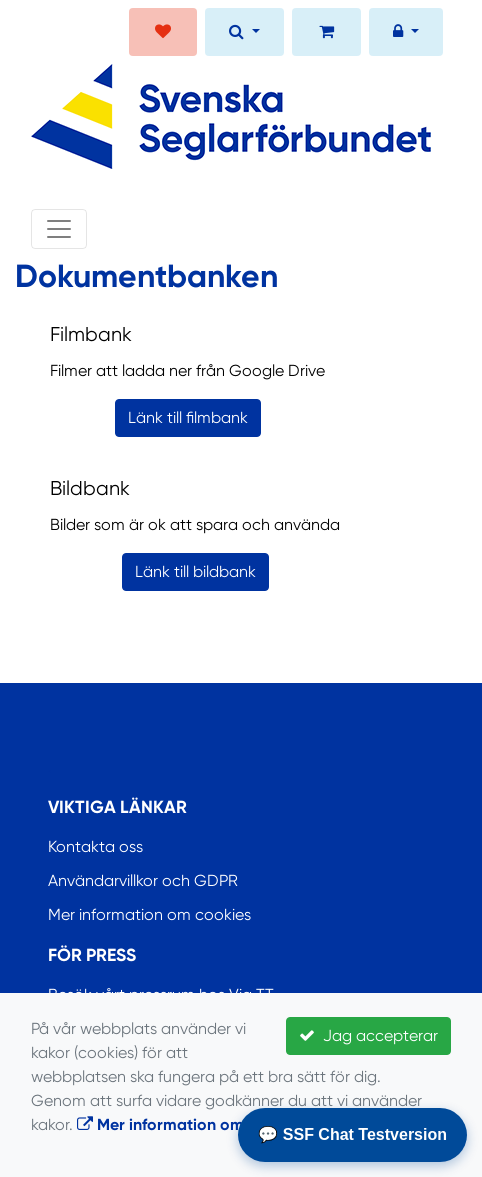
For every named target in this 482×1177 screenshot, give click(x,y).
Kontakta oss (95, 846)
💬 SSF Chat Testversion (352, 1134)
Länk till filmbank (188, 417)
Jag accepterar (368, 1035)
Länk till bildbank (195, 571)
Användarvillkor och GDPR (143, 880)
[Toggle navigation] (59, 229)
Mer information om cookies (149, 914)
